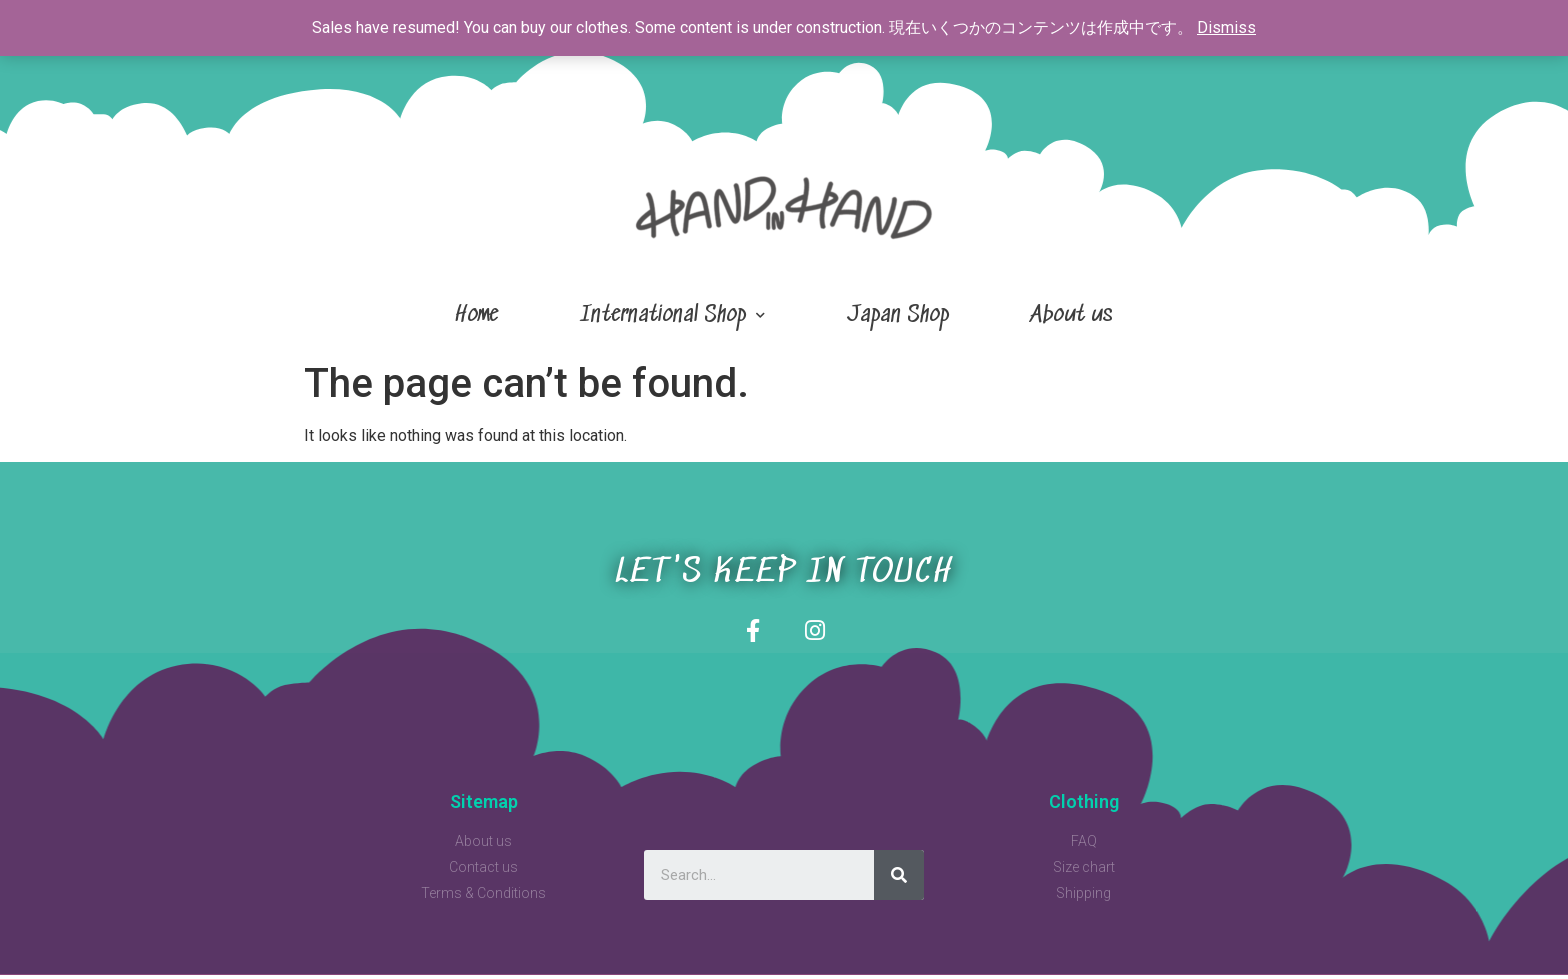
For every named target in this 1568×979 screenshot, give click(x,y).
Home (476, 315)
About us (1072, 315)
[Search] (899, 879)
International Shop (672, 315)
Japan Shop (898, 315)
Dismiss (1226, 27)
